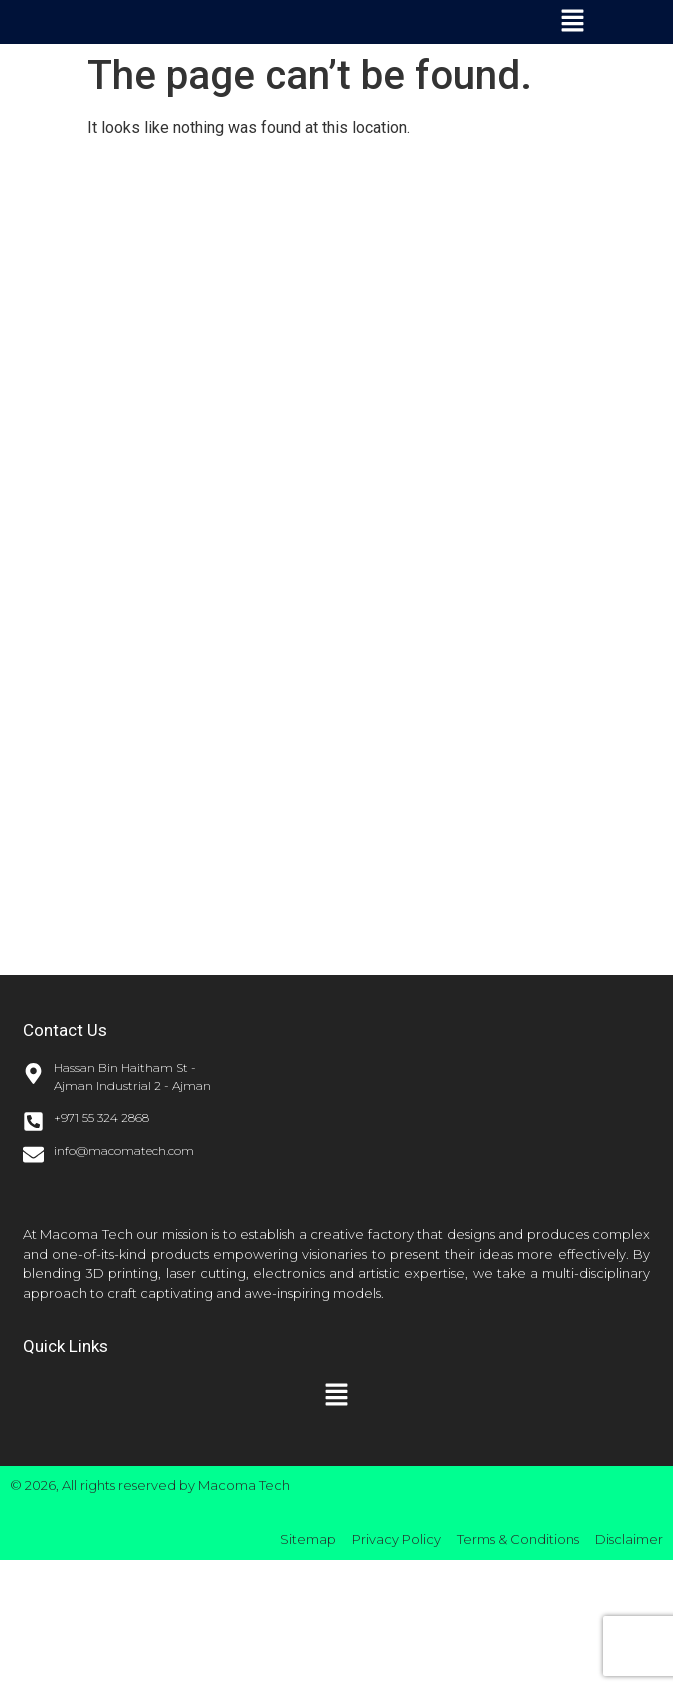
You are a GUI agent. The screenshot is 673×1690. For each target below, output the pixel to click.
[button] (572, 22)
